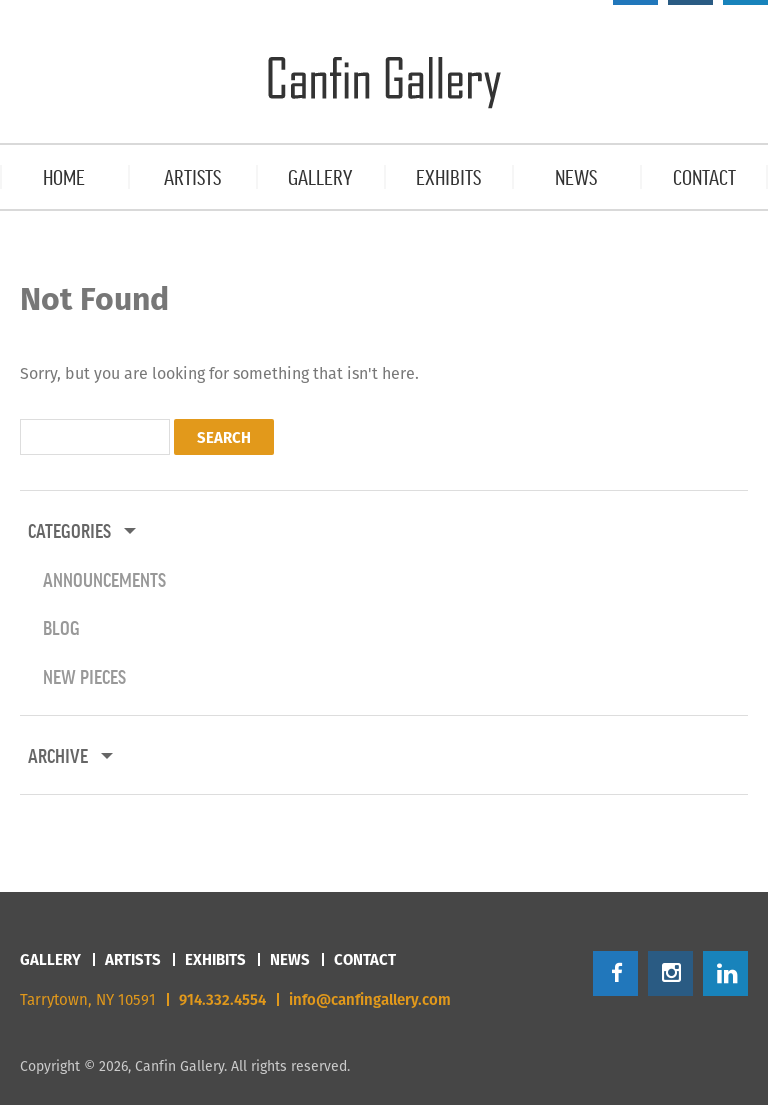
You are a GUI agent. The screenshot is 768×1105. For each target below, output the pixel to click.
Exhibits (215, 959)
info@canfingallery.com (370, 999)
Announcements (104, 579)
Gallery (50, 959)
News (290, 959)
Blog (61, 627)
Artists (133, 959)
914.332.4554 (222, 999)
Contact (365, 959)
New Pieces (84, 676)
